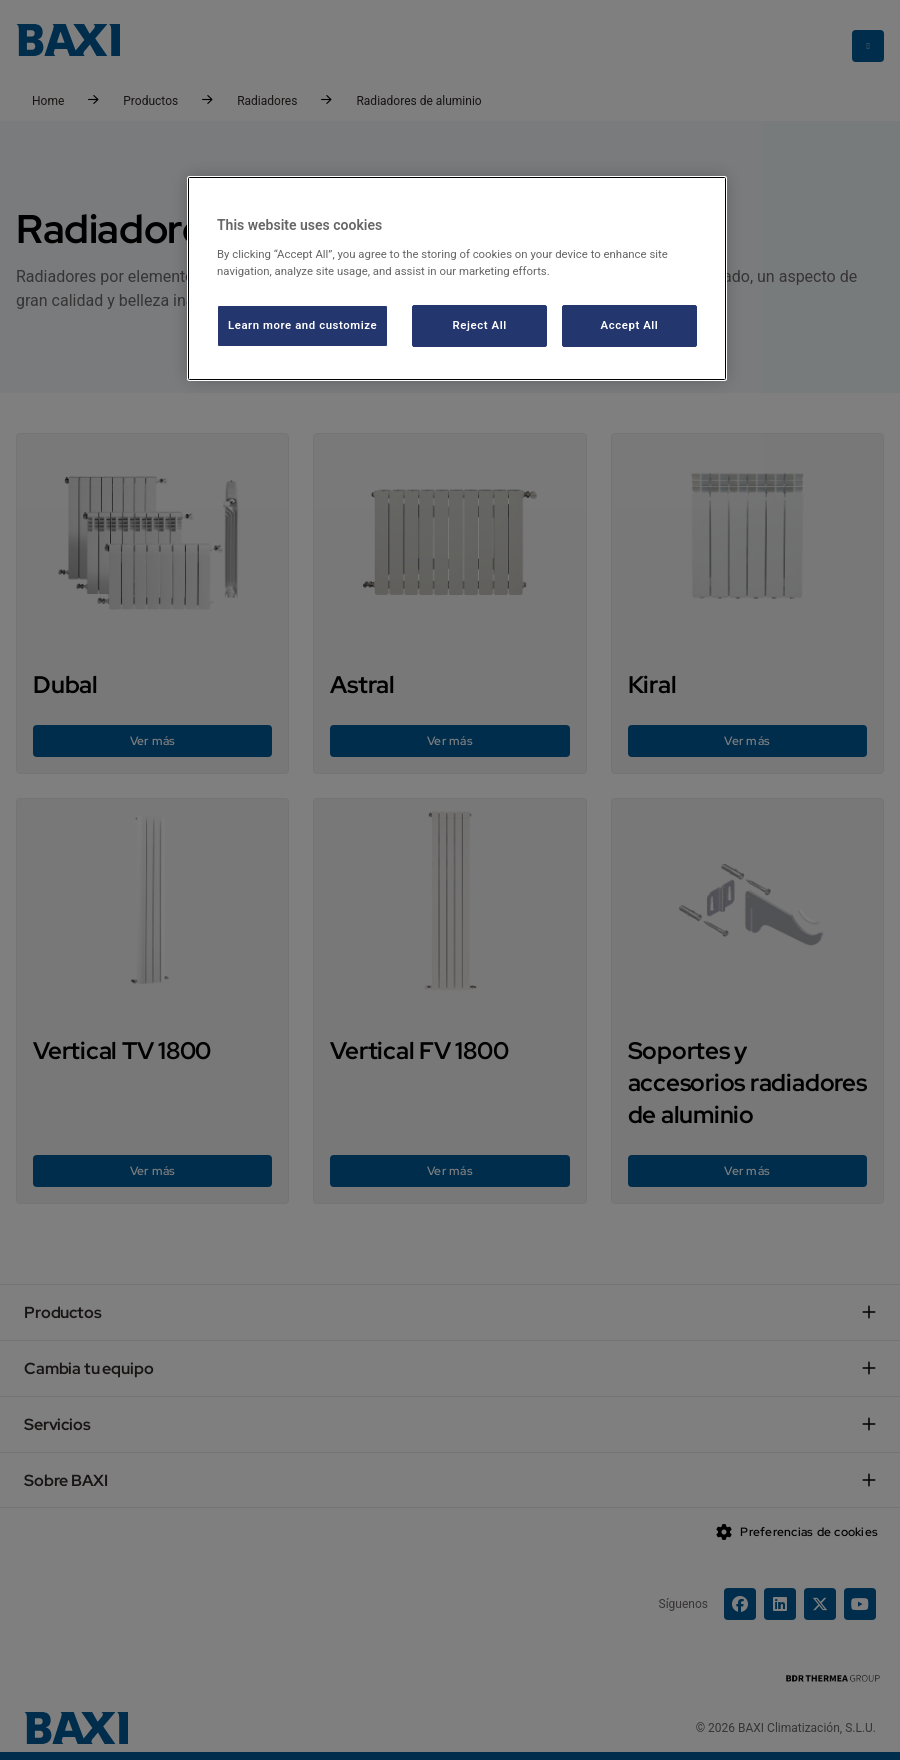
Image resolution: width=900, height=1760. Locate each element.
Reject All (480, 325)
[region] (457, 278)
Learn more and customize (302, 325)
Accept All (630, 325)
